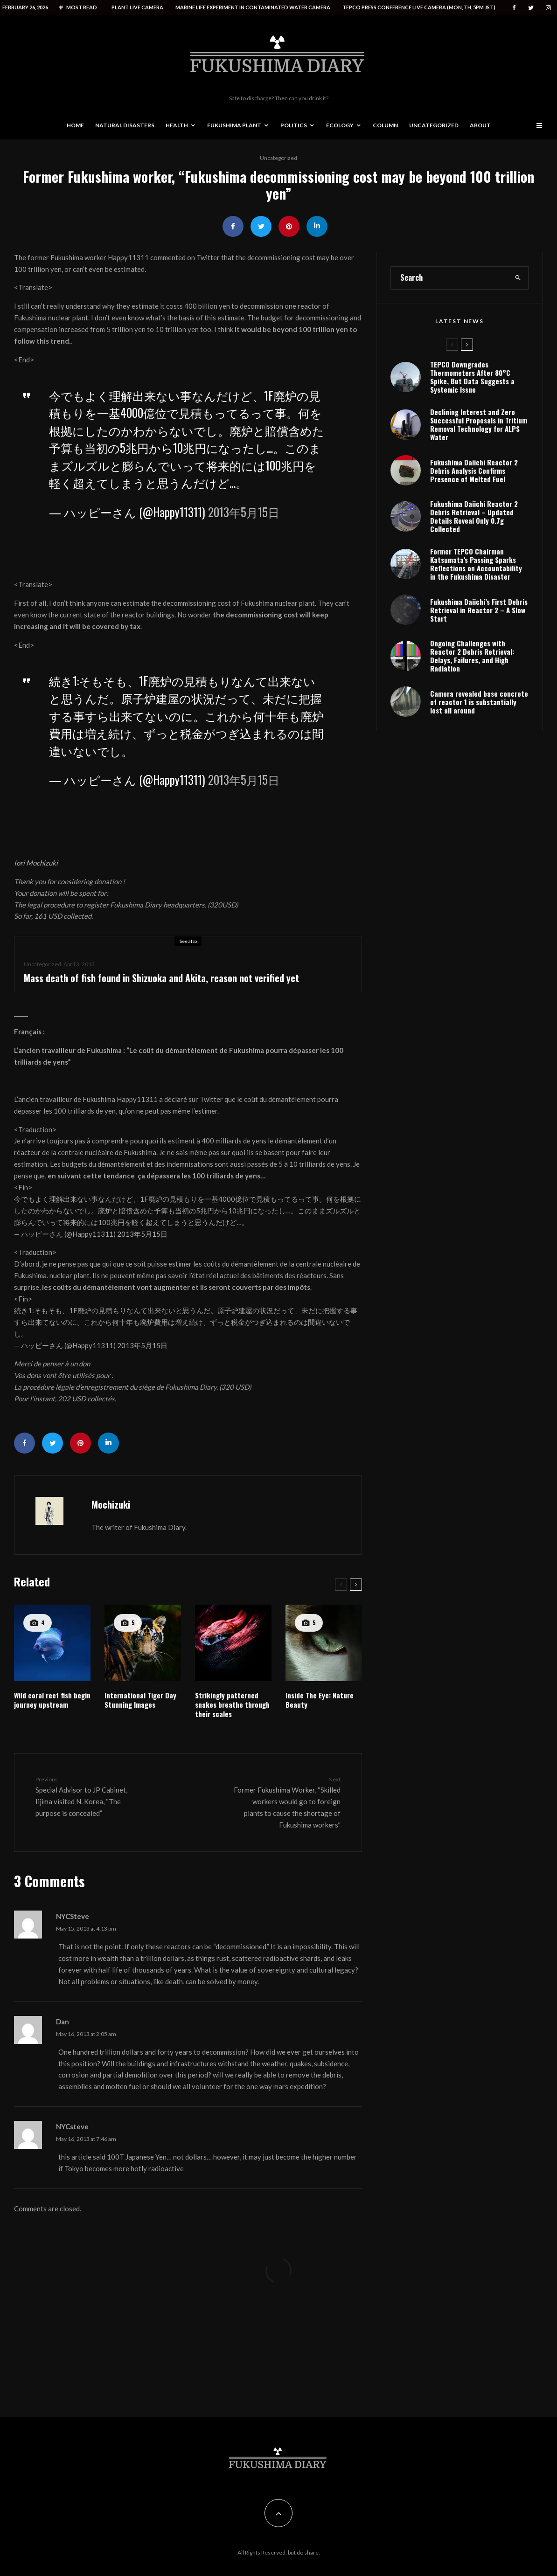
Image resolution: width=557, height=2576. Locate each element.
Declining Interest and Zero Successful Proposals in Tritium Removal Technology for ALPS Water (478, 470)
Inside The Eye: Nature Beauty (319, 1699)
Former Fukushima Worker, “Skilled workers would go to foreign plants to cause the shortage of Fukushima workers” (286, 1802)
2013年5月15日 (243, 511)
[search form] (449, 317)
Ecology (340, 125)
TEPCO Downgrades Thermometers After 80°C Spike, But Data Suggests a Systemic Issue (472, 418)
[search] (518, 317)
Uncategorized (434, 125)
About (480, 125)
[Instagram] (548, 7)
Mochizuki (110, 1504)
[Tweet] (261, 226)
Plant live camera (137, 7)
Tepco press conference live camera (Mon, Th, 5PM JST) (418, 7)
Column (385, 125)
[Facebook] (514, 7)
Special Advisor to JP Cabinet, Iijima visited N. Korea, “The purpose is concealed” (89, 1796)
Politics (293, 125)
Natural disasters (124, 125)
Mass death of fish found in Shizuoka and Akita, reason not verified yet (161, 979)
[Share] (233, 226)
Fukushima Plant (234, 125)
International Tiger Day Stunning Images (140, 1699)
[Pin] (288, 226)
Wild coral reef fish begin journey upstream (52, 1699)
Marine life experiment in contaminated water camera (252, 7)
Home (75, 125)
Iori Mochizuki (36, 863)
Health (177, 125)
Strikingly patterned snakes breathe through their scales (232, 1704)
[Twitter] (531, 7)
